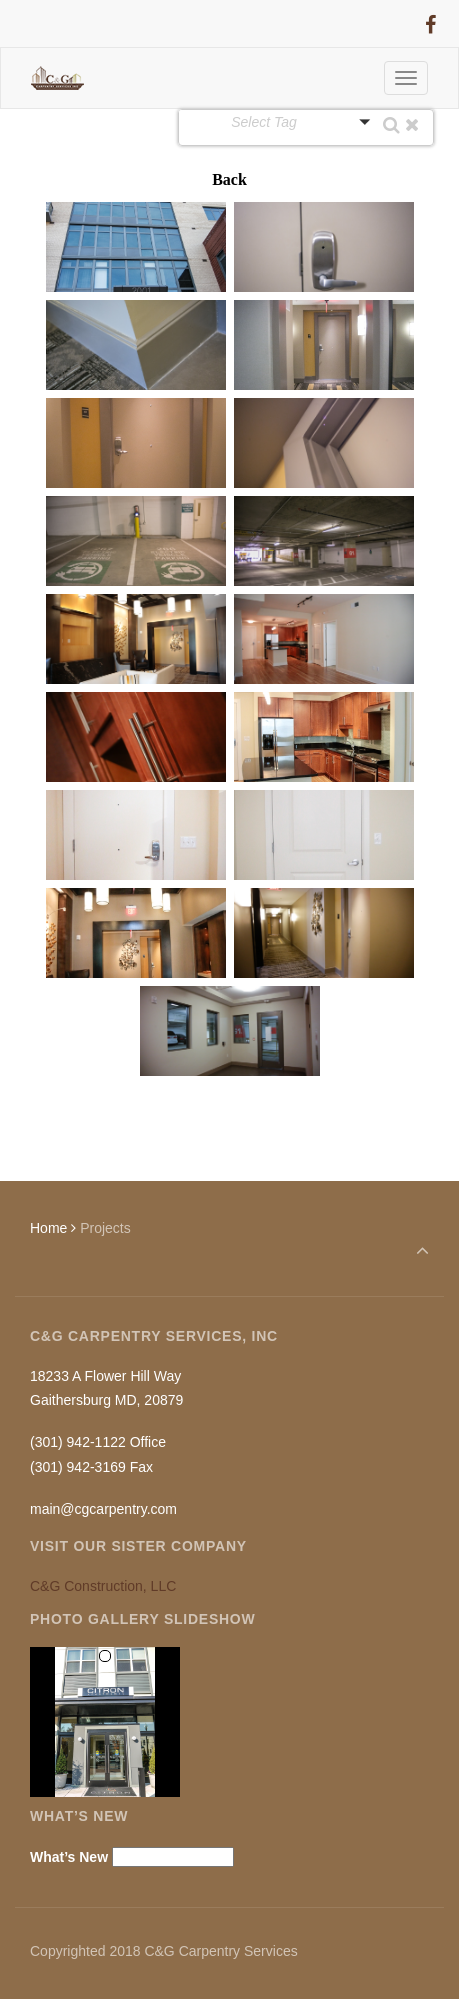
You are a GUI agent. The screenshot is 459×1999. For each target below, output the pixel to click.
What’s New (69, 1857)
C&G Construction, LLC (103, 1586)
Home (48, 1228)
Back (229, 179)
